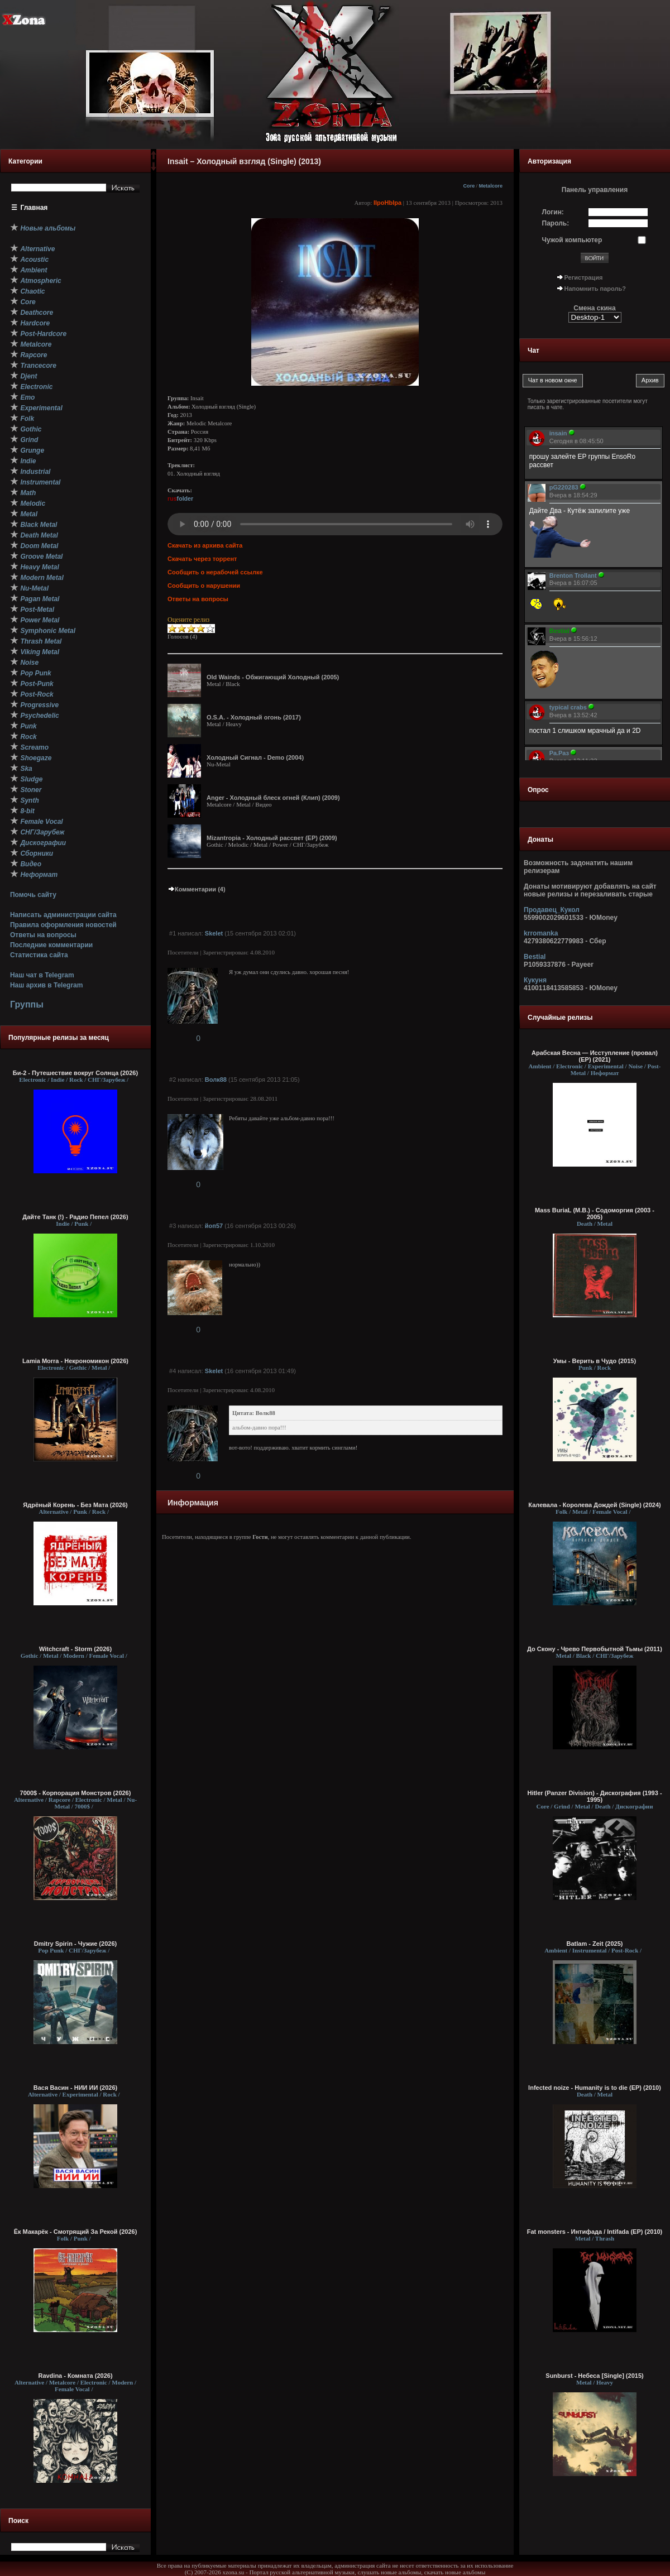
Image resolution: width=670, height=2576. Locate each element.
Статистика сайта (39, 955)
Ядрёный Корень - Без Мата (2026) (75, 1505)
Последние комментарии (51, 945)
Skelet (214, 933)
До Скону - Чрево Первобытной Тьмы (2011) (594, 1649)
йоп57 (214, 1225)
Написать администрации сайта (63, 915)
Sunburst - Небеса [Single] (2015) (594, 2375)
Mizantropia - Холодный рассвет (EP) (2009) (272, 837)
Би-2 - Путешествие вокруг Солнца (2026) (75, 1072)
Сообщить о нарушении (204, 585)
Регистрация (583, 277)
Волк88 (216, 1079)
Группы (27, 1004)
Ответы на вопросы (43, 935)
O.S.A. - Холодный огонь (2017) (254, 717)
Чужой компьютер (572, 240)
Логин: (553, 212)
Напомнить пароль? (595, 288)
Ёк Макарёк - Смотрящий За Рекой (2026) (75, 2231)
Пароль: (556, 223)
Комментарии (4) (197, 889)
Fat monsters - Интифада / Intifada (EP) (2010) (595, 2231)
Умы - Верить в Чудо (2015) (594, 1360)
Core (469, 186)
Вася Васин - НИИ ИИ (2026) (76, 2087)
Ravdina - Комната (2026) (75, 2375)
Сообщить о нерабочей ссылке (215, 572)
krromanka (541, 933)
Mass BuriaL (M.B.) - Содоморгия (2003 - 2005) (594, 1213)
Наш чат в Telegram (42, 975)
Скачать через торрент (202, 558)
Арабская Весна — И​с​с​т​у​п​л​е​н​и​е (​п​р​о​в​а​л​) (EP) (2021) (595, 1056)
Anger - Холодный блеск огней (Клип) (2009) (273, 797)
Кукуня (535, 980)
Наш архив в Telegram (46, 985)
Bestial (534, 957)
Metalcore (490, 186)
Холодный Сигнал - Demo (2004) (255, 757)
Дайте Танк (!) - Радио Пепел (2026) (75, 1216)
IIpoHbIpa (387, 202)
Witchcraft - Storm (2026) (75, 1649)
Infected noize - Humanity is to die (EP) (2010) (594, 2087)
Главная (34, 208)
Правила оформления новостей (63, 925)
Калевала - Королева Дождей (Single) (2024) (594, 1505)
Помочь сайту (33, 895)
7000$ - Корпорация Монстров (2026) (75, 1793)
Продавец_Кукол (552, 910)
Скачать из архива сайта (205, 545)
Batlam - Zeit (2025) (595, 1943)
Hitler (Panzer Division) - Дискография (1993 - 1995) (594, 1796)
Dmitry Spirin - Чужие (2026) (75, 1943)
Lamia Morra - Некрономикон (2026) (75, 1360)
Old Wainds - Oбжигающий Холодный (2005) (273, 677)
